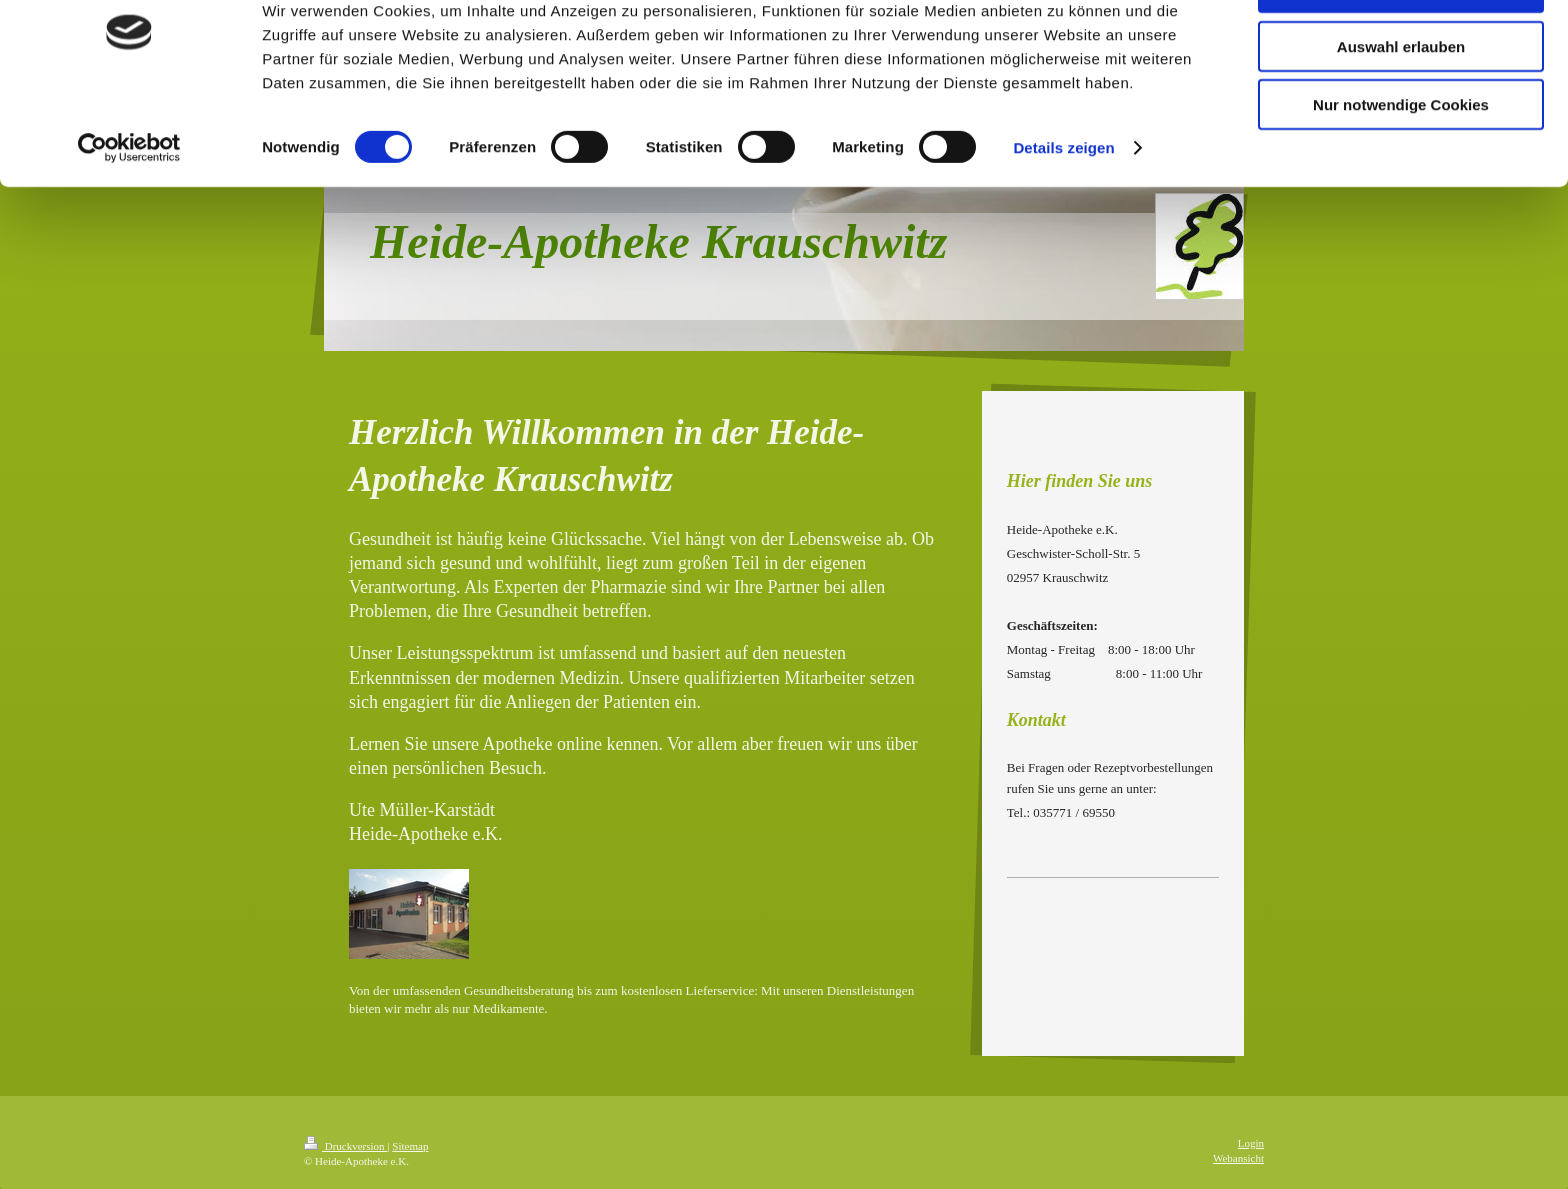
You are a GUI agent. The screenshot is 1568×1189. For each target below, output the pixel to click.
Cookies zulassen (1401, 49)
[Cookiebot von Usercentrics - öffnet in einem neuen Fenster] (129, 210)
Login (1251, 1143)
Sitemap (410, 1146)
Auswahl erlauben (1401, 108)
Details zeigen (1063, 209)
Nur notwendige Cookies (1401, 166)
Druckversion (345, 1146)
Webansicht (1238, 1158)
